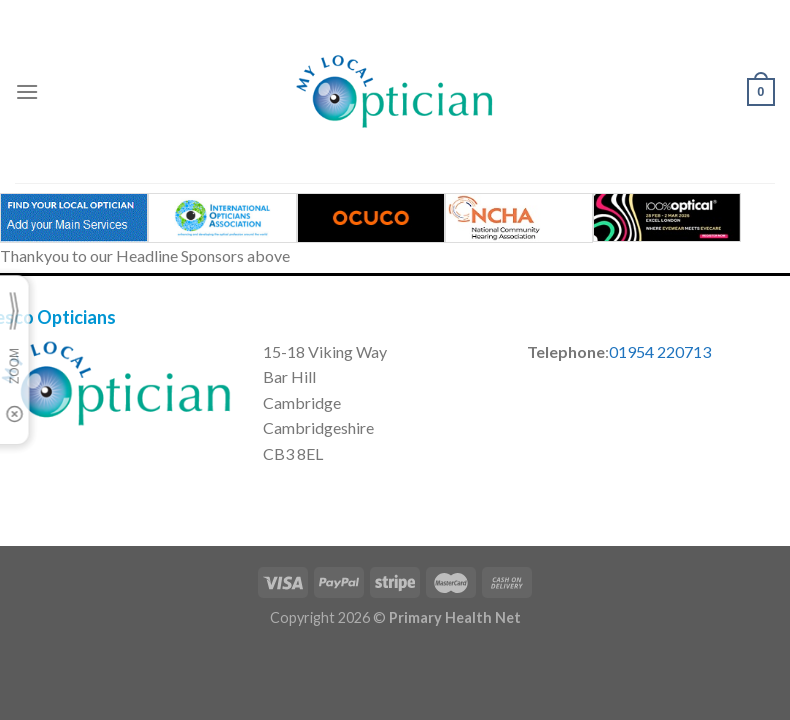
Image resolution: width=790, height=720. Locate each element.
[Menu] (27, 91)
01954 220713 (660, 351)
